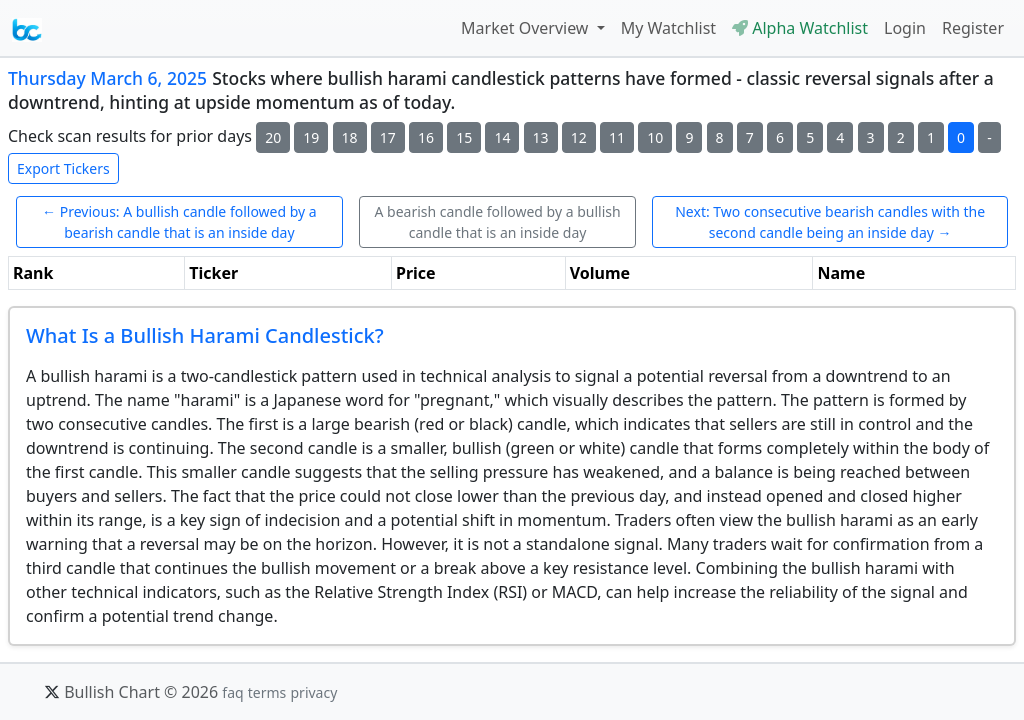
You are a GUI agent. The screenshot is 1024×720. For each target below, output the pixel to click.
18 (350, 137)
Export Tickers (63, 168)
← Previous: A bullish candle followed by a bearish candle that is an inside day (179, 222)
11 (617, 137)
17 (388, 137)
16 (426, 137)
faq (232, 692)
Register (973, 28)
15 (464, 137)
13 (541, 137)
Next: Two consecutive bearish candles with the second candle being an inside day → (830, 222)
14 (502, 137)
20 (273, 137)
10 (655, 137)
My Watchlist (668, 28)
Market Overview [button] (527, 28)
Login (905, 28)
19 (311, 137)
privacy (313, 692)
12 (579, 137)
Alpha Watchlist (800, 28)
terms (267, 692)
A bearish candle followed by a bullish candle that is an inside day (497, 222)
